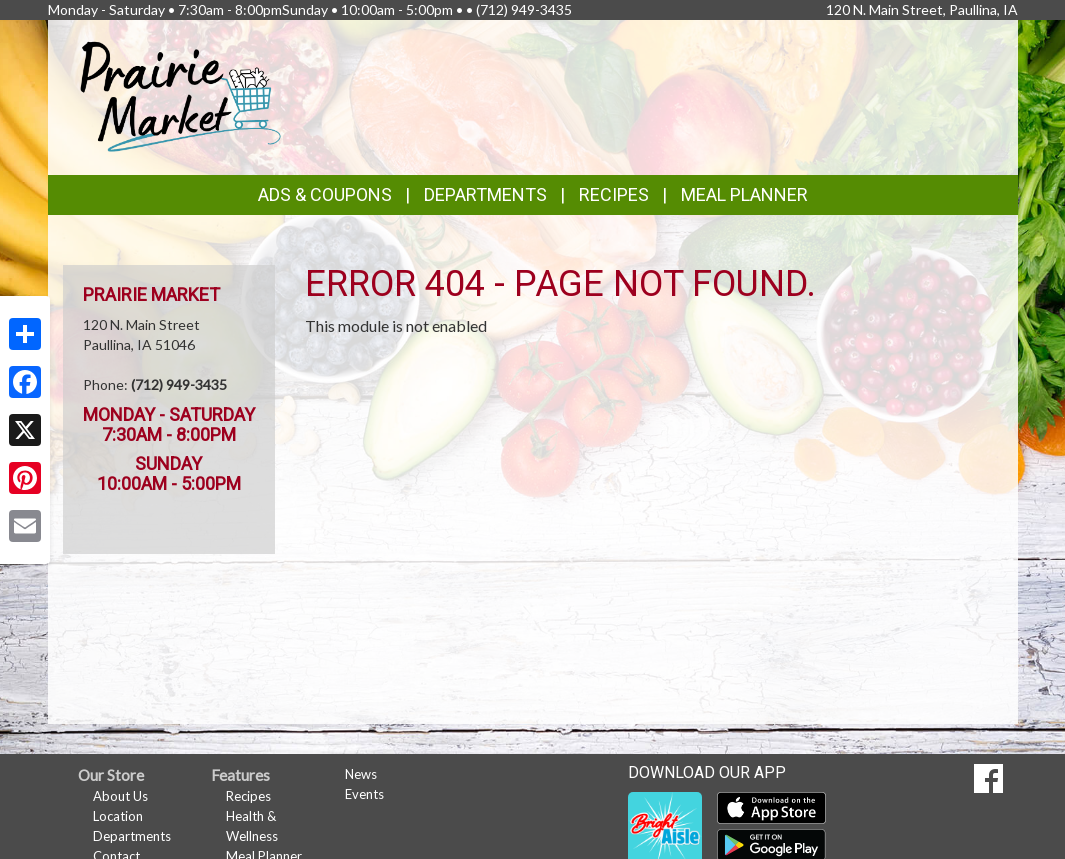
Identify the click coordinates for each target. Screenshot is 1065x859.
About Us (120, 796)
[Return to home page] (181, 95)
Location (118, 816)
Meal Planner (744, 194)
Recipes (614, 194)
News (361, 774)
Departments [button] (485, 194)
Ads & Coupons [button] (325, 194)
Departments (132, 836)
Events (364, 794)
